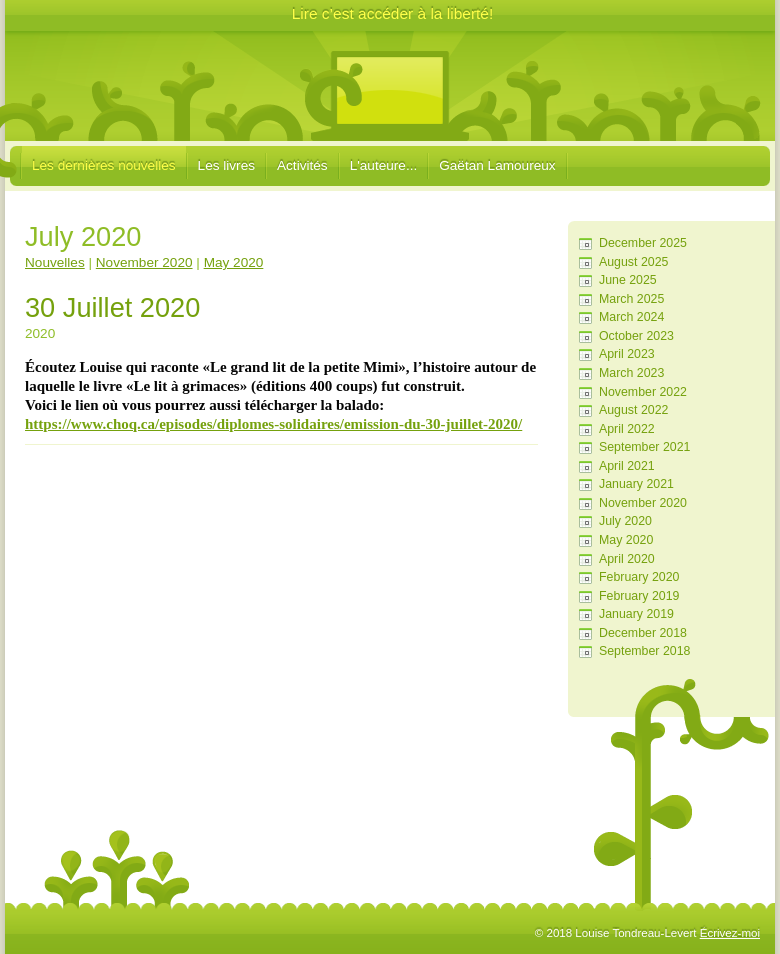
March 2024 (631, 317)
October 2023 (636, 336)
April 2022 (627, 429)
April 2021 (627, 466)
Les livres (226, 165)
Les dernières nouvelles (104, 165)
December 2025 (643, 243)
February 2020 (639, 577)
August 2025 (633, 262)
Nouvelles (55, 262)
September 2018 (644, 651)
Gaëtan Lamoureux (497, 165)
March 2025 (631, 299)
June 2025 (628, 280)
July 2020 (625, 521)
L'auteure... (384, 165)
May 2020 (626, 540)
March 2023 (631, 373)
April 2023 (627, 354)
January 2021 (636, 484)
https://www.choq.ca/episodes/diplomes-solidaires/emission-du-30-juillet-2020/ (273, 424)
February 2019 (639, 596)
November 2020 (643, 503)
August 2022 (633, 410)
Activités (302, 165)
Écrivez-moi (730, 933)
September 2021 (644, 447)
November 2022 (643, 392)
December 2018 (643, 633)
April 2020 (627, 559)
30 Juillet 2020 (112, 307)
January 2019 (636, 614)
